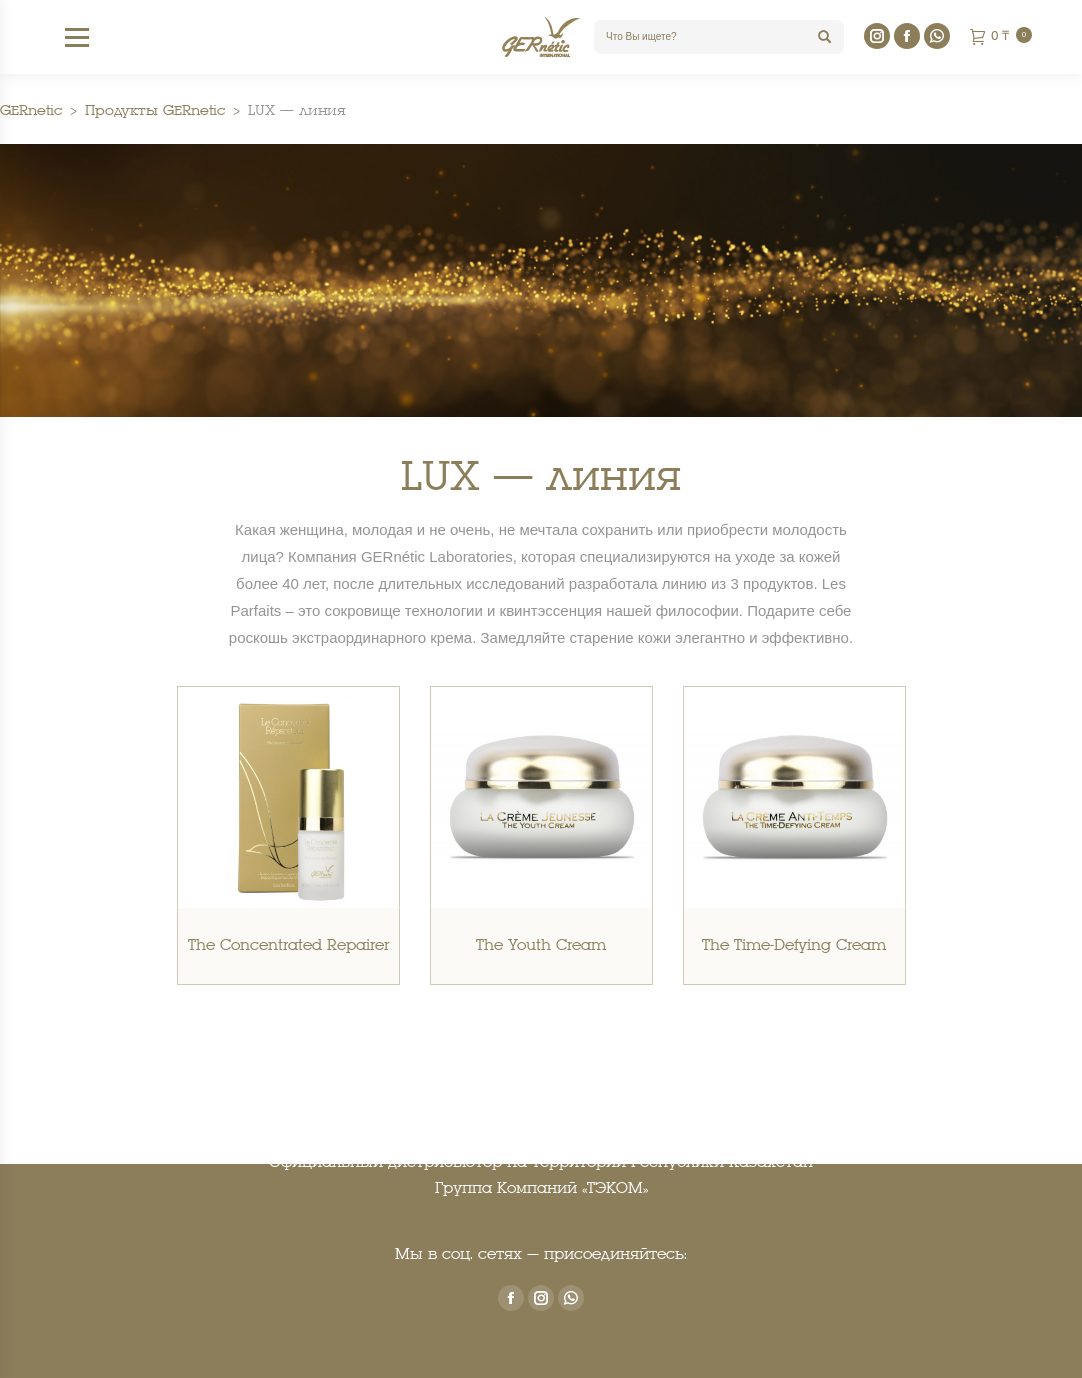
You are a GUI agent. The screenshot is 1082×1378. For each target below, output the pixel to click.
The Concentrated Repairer (288, 946)
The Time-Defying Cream (794, 946)
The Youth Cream (541, 946)
